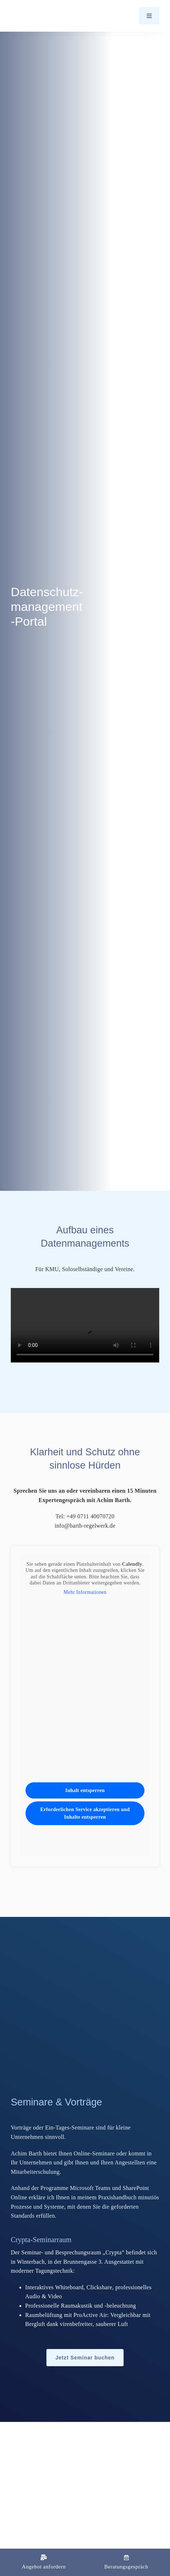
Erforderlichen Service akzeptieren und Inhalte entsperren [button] (85, 1813)
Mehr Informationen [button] (85, 1592)
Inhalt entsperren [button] (85, 1790)
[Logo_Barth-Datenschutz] (50, 16)
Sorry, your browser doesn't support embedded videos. (85, 1325)
